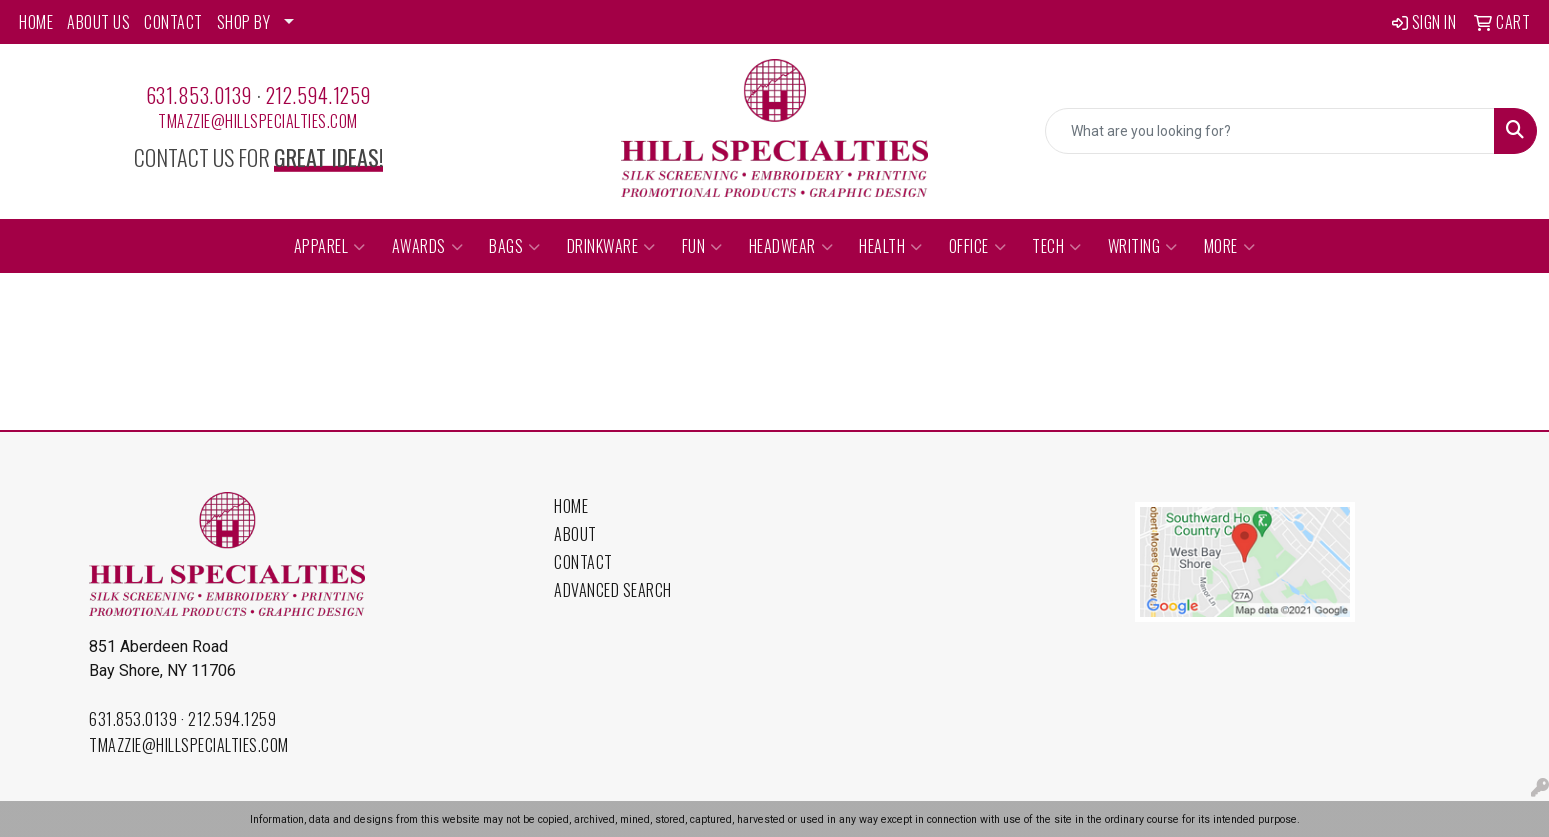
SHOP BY (244, 22)
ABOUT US (98, 22)
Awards (428, 246)
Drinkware (611, 246)
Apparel (330, 246)
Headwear (791, 246)
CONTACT (173, 22)
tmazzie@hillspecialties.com (258, 121)
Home (571, 506)
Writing (1143, 246)
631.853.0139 (199, 95)
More (1230, 246)
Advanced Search (613, 590)
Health (891, 246)
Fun (702, 246)
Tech (1057, 246)
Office (978, 246)
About (575, 534)
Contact (583, 562)
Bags (515, 246)
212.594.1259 (318, 95)
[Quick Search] (1270, 131)
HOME (36, 22)
